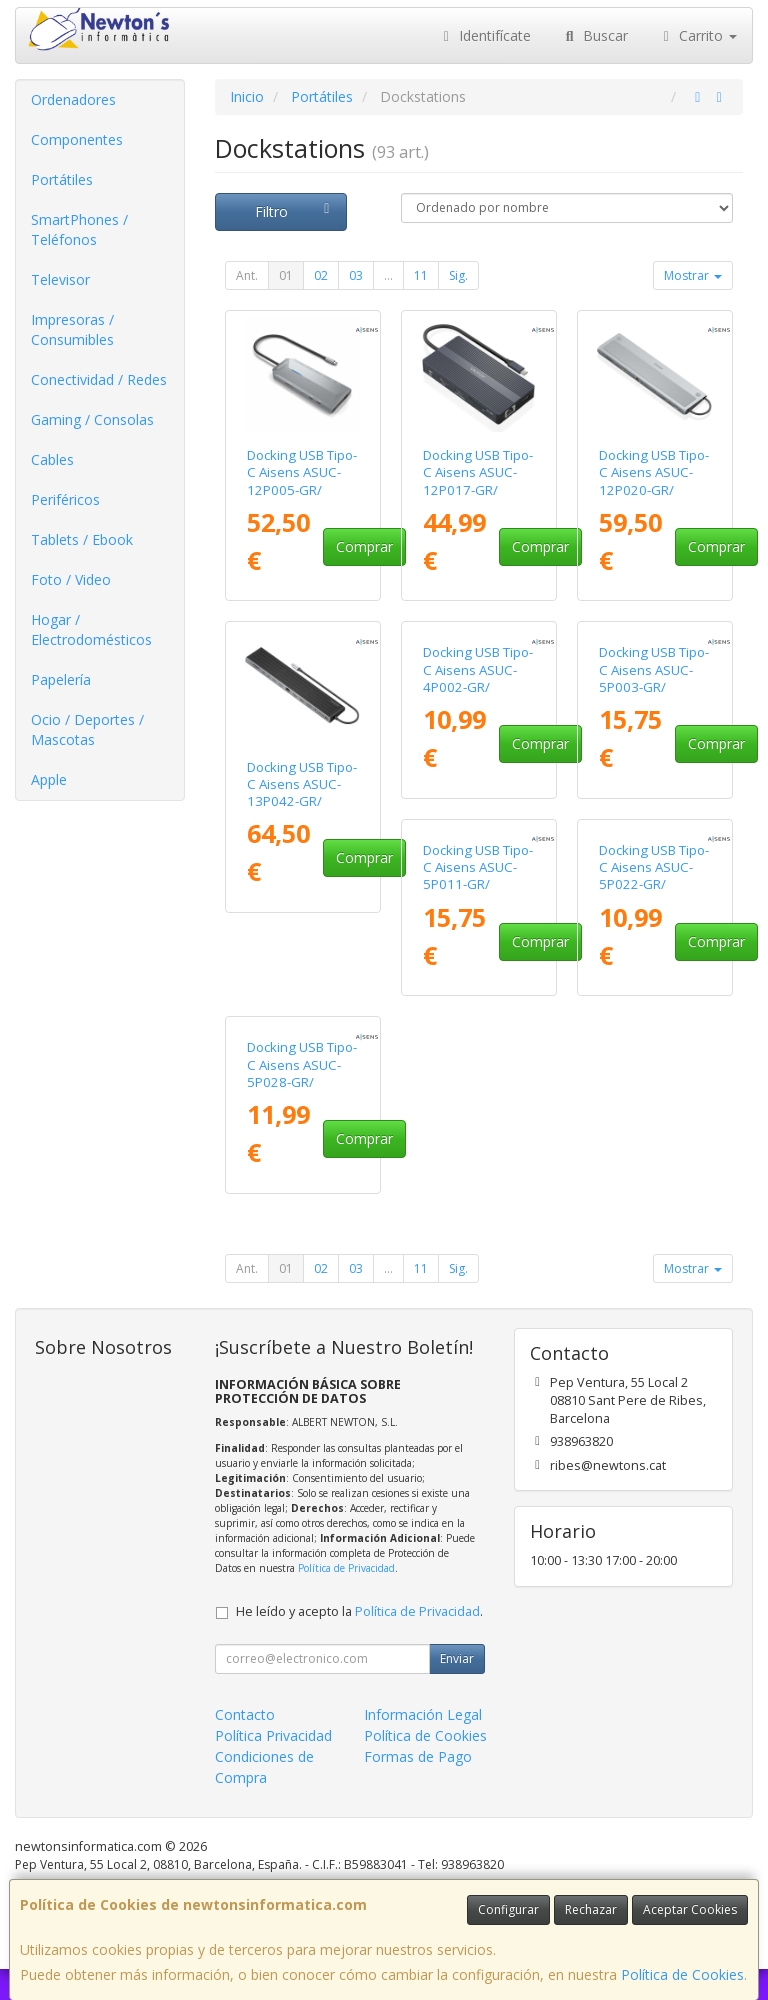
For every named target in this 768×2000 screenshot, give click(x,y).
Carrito (698, 35)
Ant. (247, 275)
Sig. (458, 275)
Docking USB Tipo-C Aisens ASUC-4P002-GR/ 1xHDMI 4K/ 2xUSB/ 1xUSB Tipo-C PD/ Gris (478, 810)
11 (421, 275)
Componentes (77, 139)
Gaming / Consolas (92, 419)
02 (321, 275)
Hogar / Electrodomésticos (91, 629)
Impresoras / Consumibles (72, 329)
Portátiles (62, 179)
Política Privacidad (273, 1765)
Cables (52, 459)
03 (356, 275)
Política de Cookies (682, 1974)
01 (286, 275)
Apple (49, 779)
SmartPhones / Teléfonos (79, 229)
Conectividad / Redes (99, 379)
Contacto (245, 1744)
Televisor (60, 279)
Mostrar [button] (693, 275)
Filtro (295, 211)
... (388, 275)
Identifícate (485, 35)
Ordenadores (73, 99)
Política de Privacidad (346, 1599)
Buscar (594, 35)
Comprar (364, 546)
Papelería (61, 679)
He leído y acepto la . (359, 1641)
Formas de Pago (418, 1786)
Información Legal (423, 1744)
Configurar (508, 1909)
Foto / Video (71, 579)
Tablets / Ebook (82, 539)
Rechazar (591, 1909)
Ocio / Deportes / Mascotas (87, 729)
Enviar (457, 1688)
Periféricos (65, 499)
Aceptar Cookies (690, 1909)
